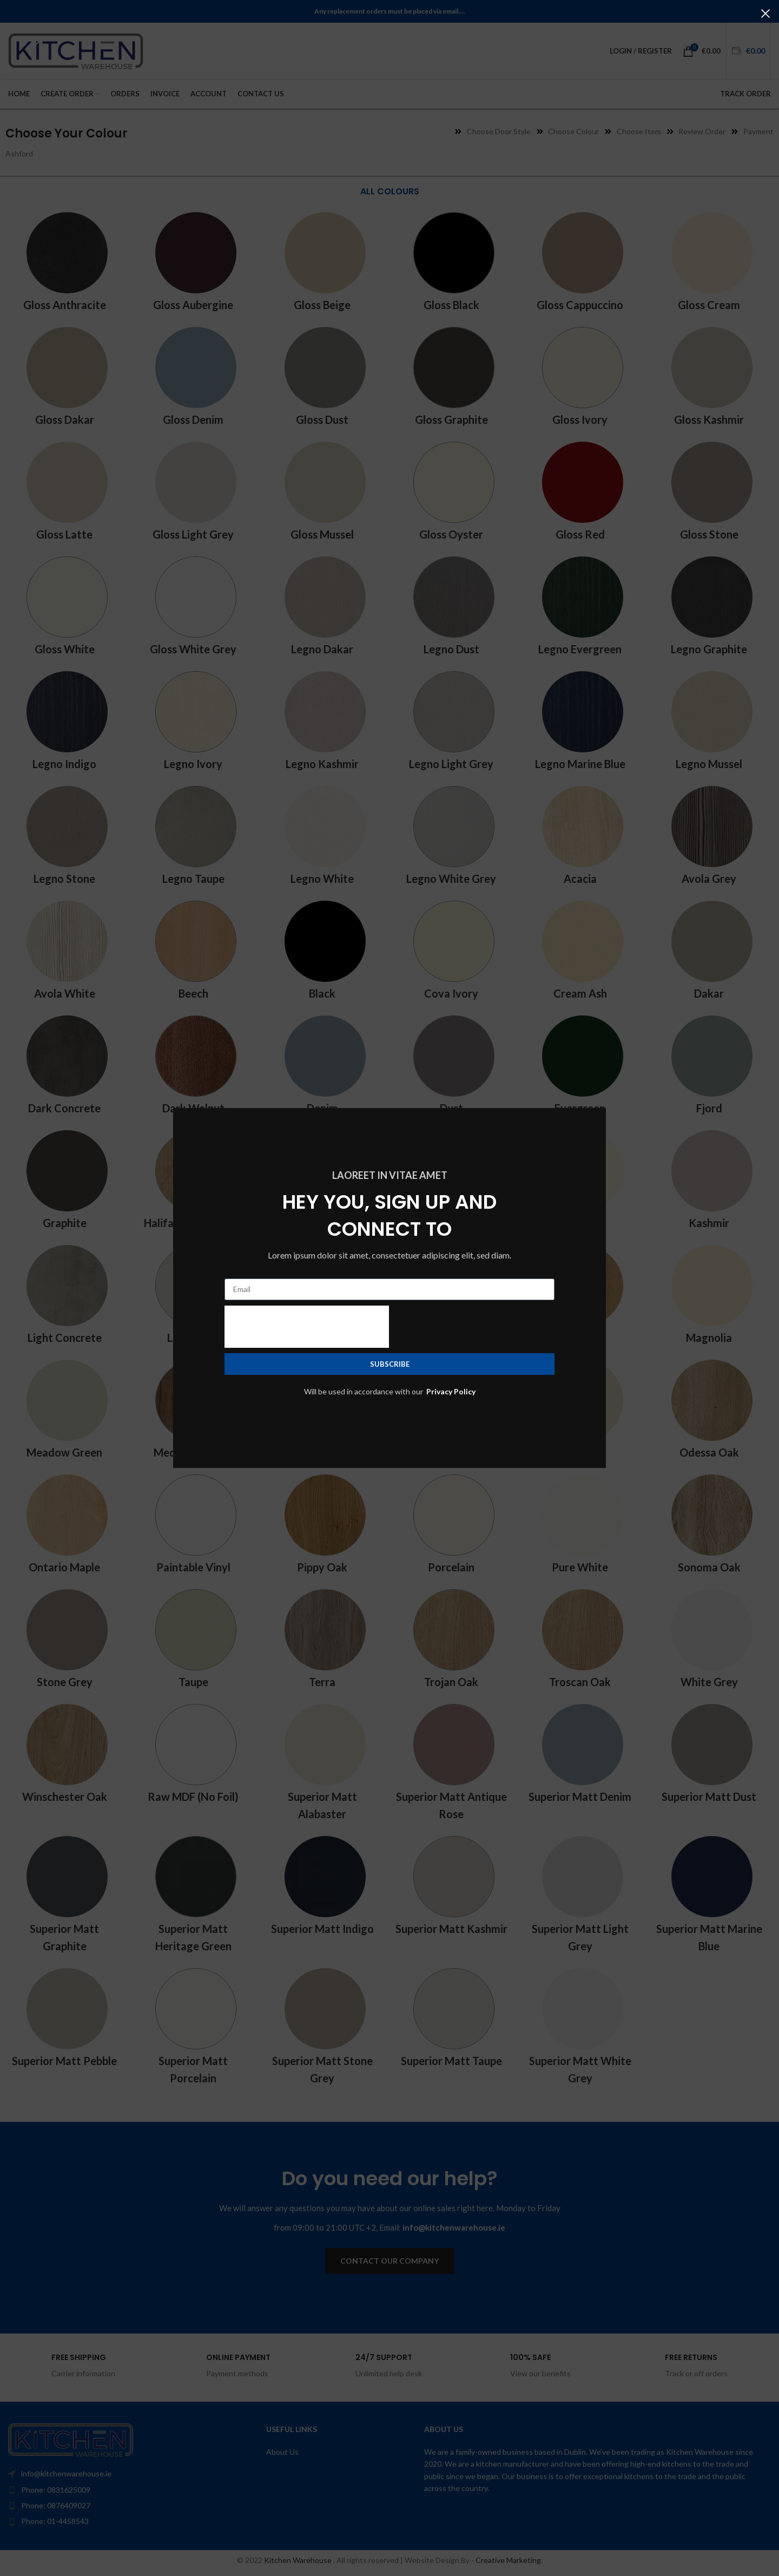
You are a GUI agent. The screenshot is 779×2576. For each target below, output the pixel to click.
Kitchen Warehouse (298, 2560)
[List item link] (112, 2490)
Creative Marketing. (509, 2560)
